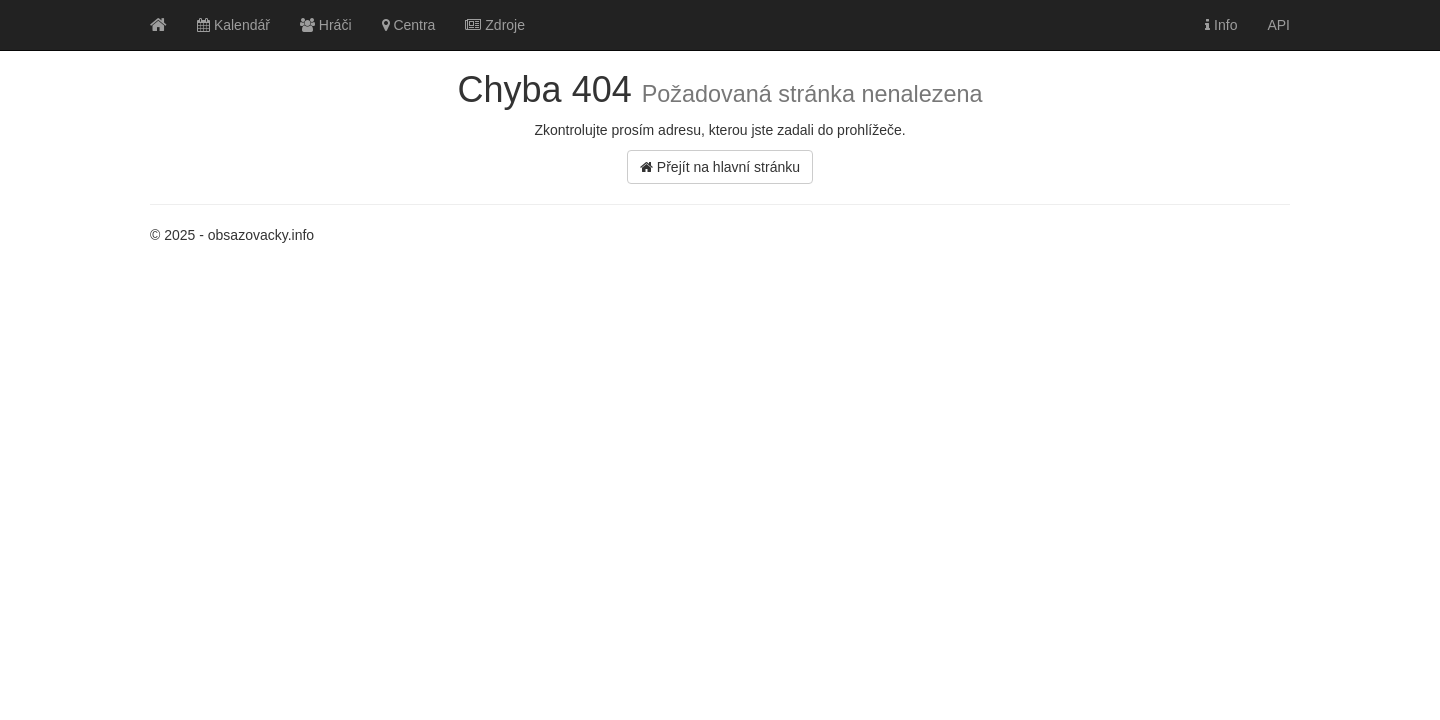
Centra (409, 25)
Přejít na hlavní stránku (720, 167)
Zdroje (495, 25)
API (1278, 25)
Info (1221, 25)
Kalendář (233, 25)
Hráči (326, 25)
